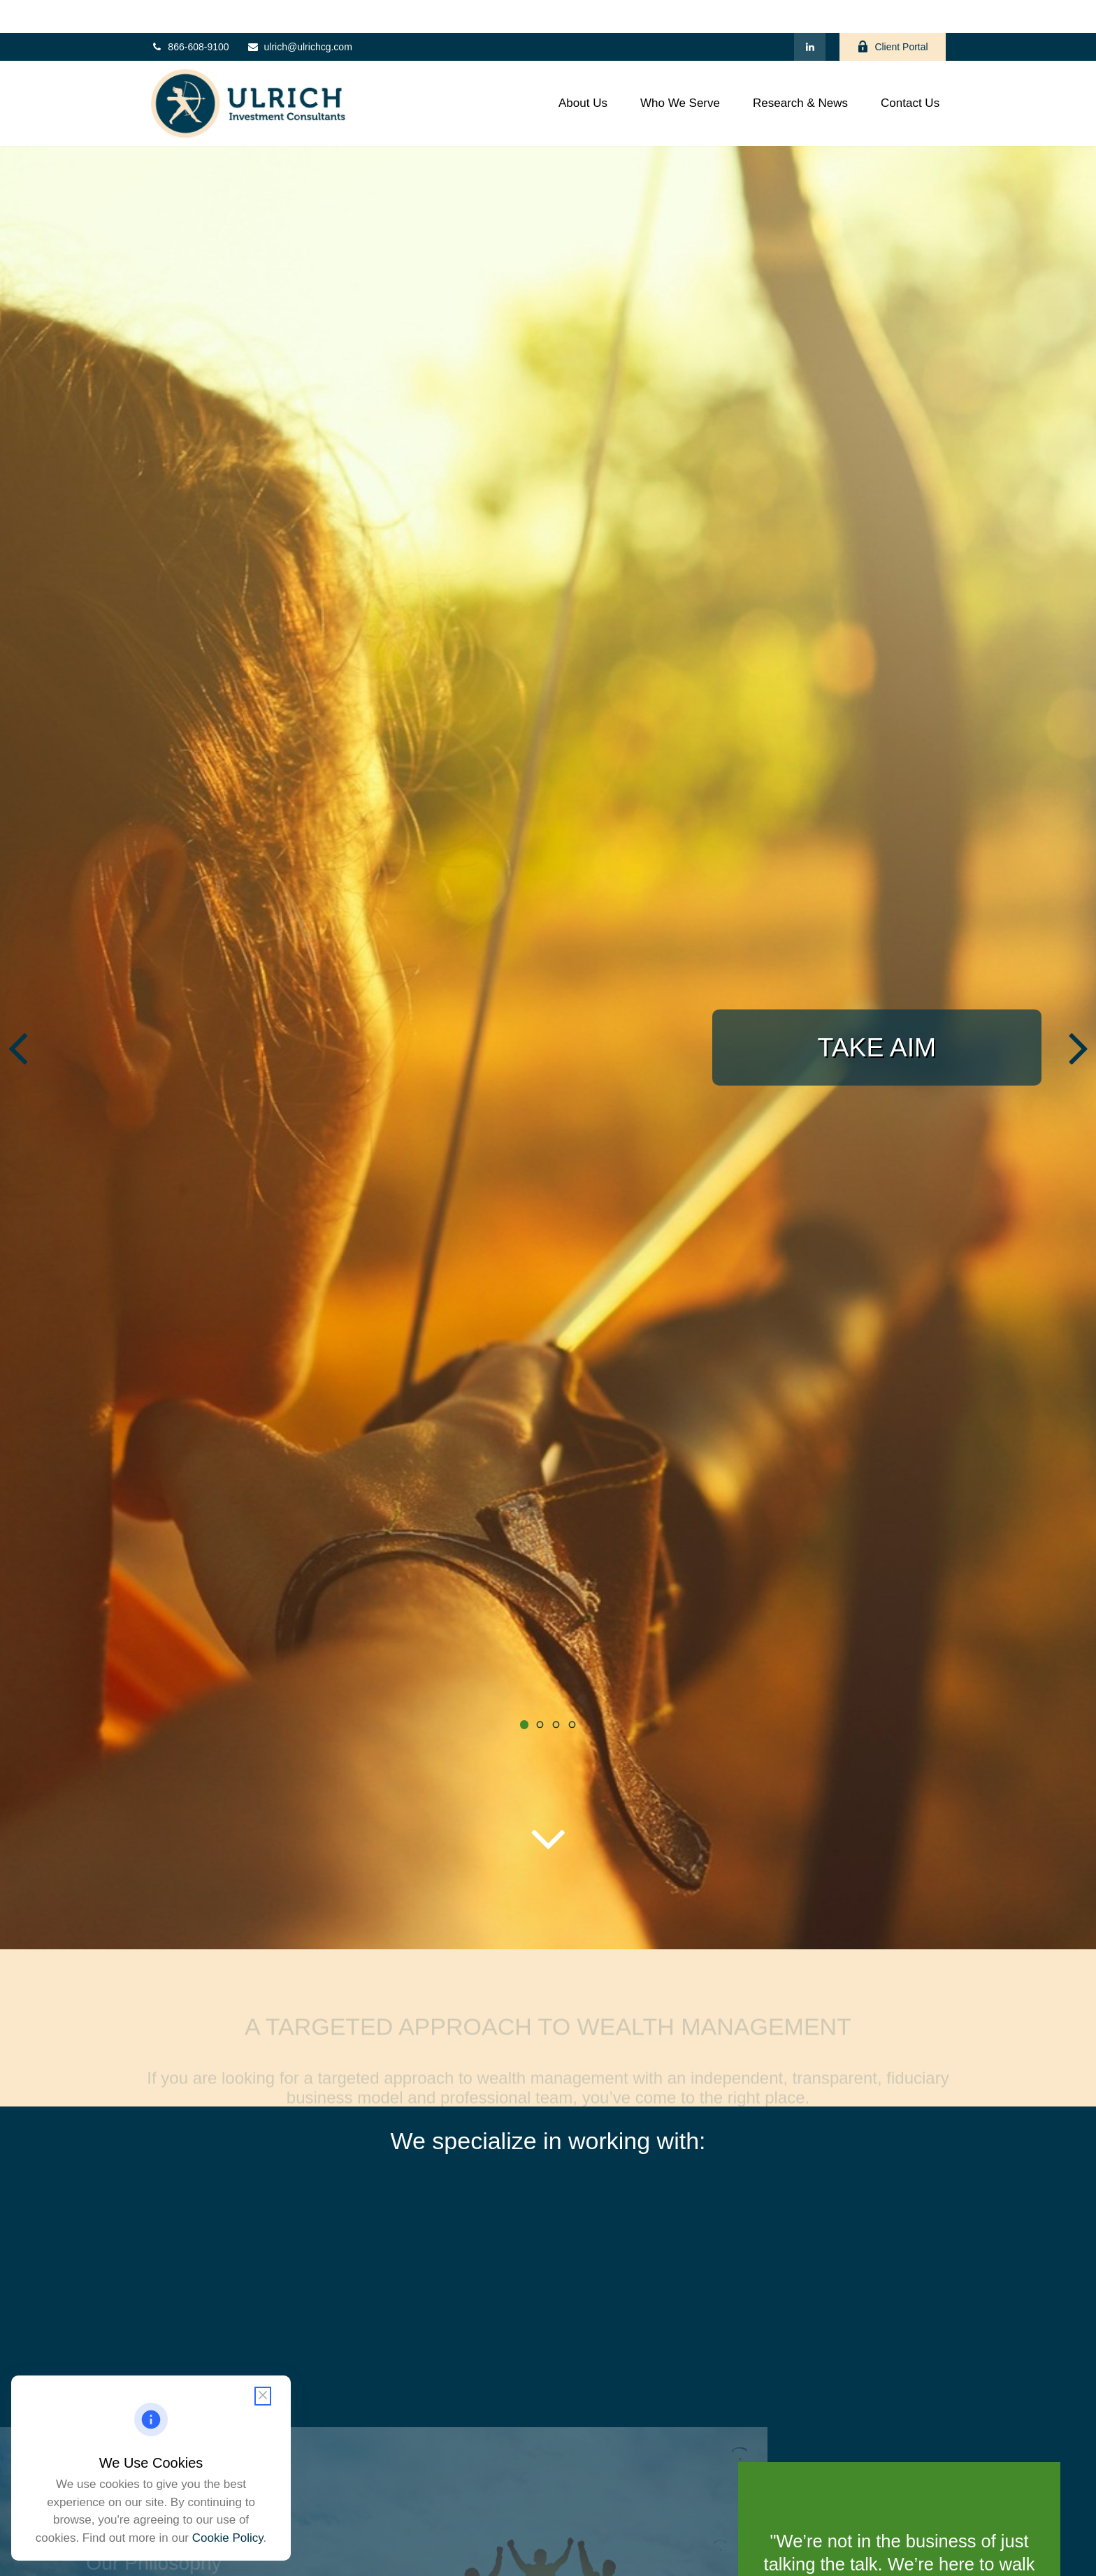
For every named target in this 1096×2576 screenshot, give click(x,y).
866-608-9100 (189, 14)
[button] (583, 70)
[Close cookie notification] (262, 2396)
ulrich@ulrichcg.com (299, 14)
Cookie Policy (228, 2538)
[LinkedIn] (809, 14)
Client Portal (892, 14)
